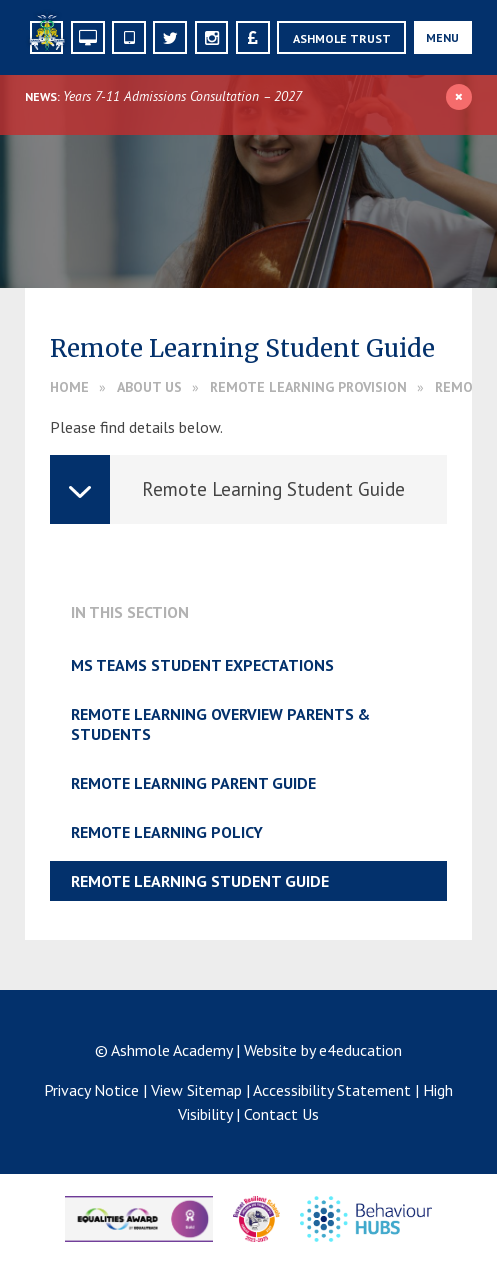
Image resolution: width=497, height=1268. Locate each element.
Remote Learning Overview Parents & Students (220, 724)
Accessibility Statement (332, 1090)
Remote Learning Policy (167, 832)
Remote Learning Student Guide (200, 881)
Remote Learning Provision (308, 387)
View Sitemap (196, 1090)
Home (69, 387)
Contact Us (281, 1114)
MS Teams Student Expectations (202, 665)
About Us (149, 387)
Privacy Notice (91, 1090)
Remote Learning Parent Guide (193, 783)
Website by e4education (323, 1050)
